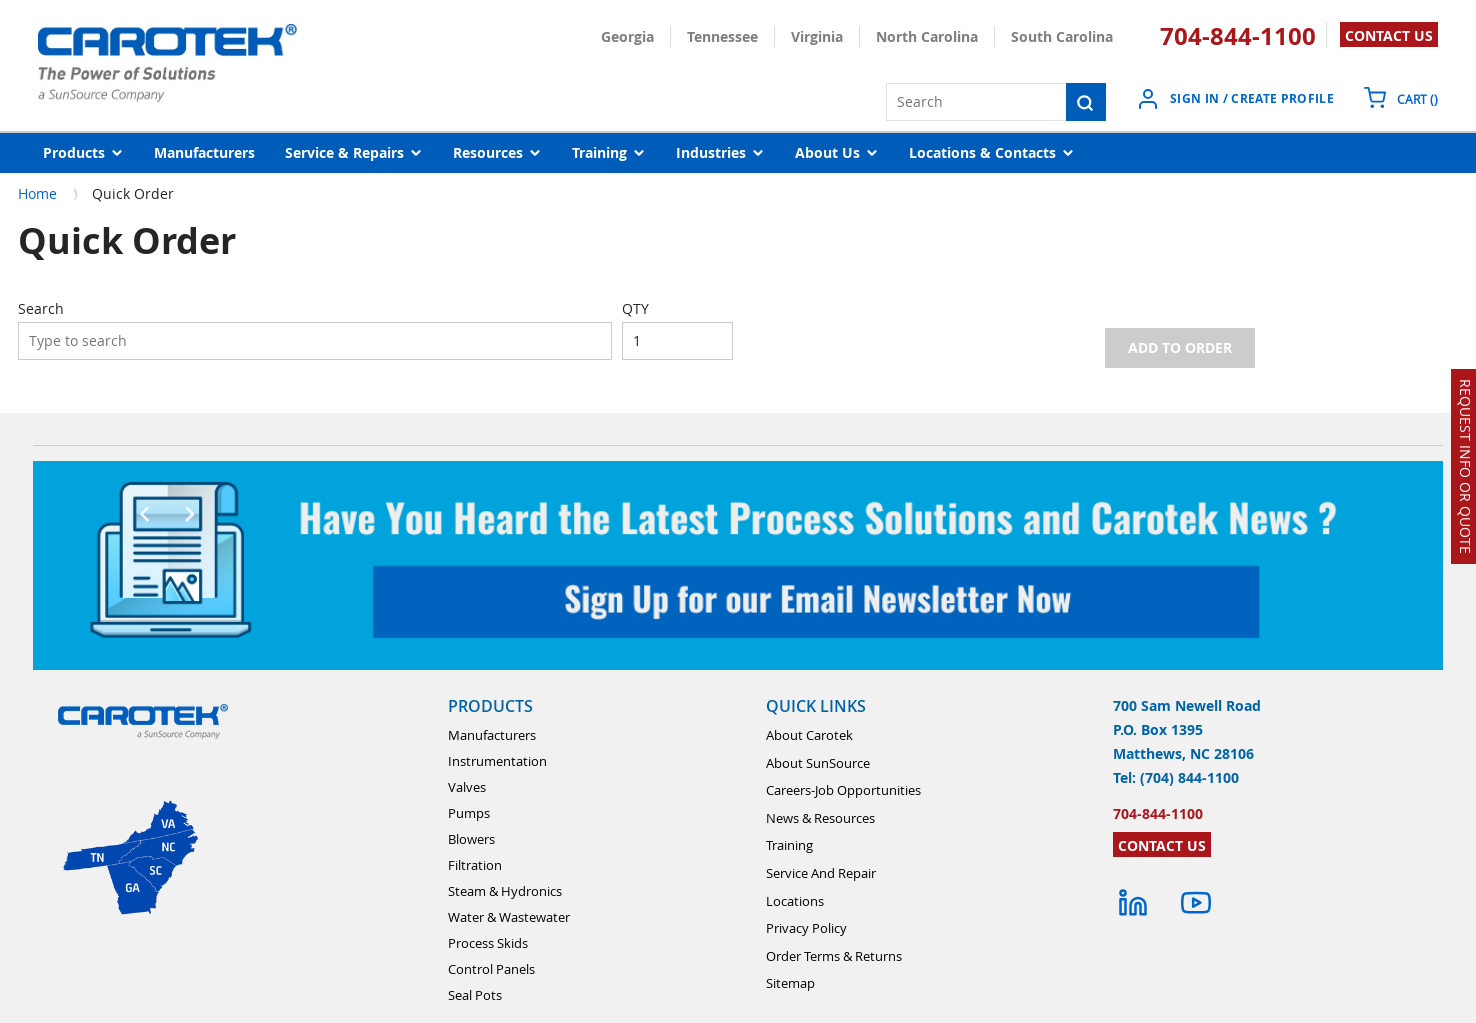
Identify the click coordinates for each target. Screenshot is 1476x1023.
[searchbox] (315, 341)
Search (41, 308)
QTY (635, 308)
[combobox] (315, 341)
